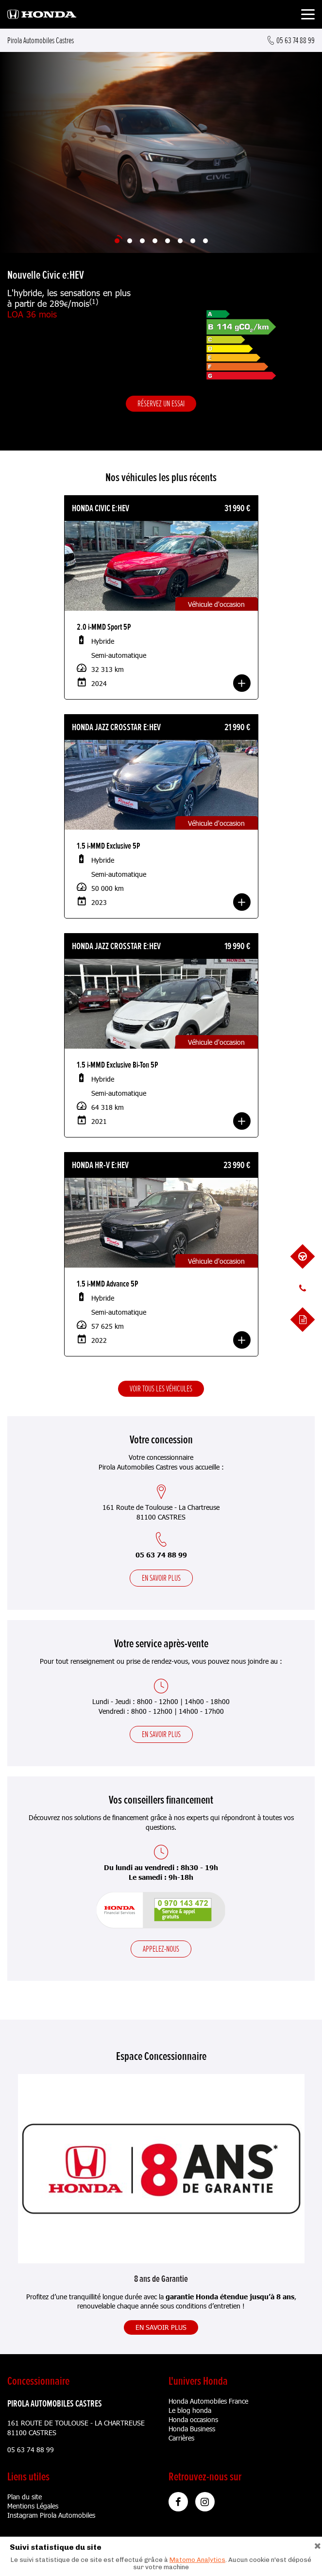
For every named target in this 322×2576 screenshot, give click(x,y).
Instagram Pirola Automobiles (51, 2515)
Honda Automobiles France (208, 2401)
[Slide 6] (180, 240)
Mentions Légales (32, 2506)
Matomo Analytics (197, 2559)
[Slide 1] (117, 240)
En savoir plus (161, 1577)
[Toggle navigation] (308, 16)
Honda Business (192, 2429)
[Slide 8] (205, 240)
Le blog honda (190, 2410)
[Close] (317, 2545)
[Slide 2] (129, 240)
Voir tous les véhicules (161, 1388)
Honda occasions (193, 2419)
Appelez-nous (161, 1948)
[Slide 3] (142, 240)
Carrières (181, 2438)
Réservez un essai (161, 403)
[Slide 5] (167, 240)
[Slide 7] (192, 240)
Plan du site (24, 2496)
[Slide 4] (155, 240)
